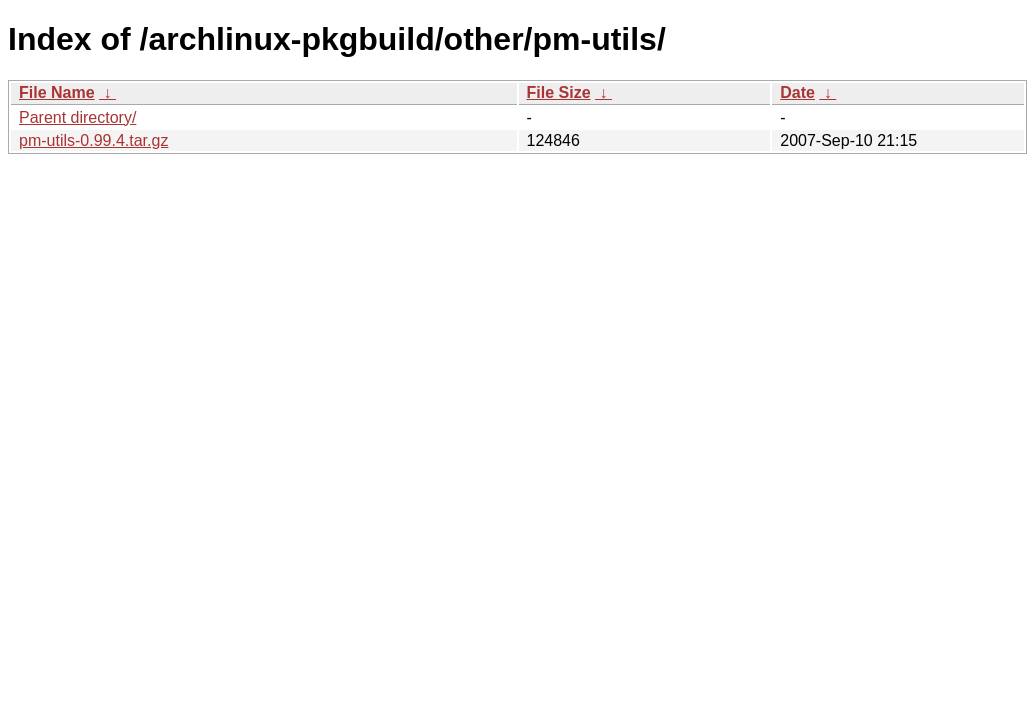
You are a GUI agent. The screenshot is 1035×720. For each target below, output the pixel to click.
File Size (559, 92)
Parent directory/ (77, 117)
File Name (57, 92)
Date (797, 92)
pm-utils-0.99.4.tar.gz (93, 140)
